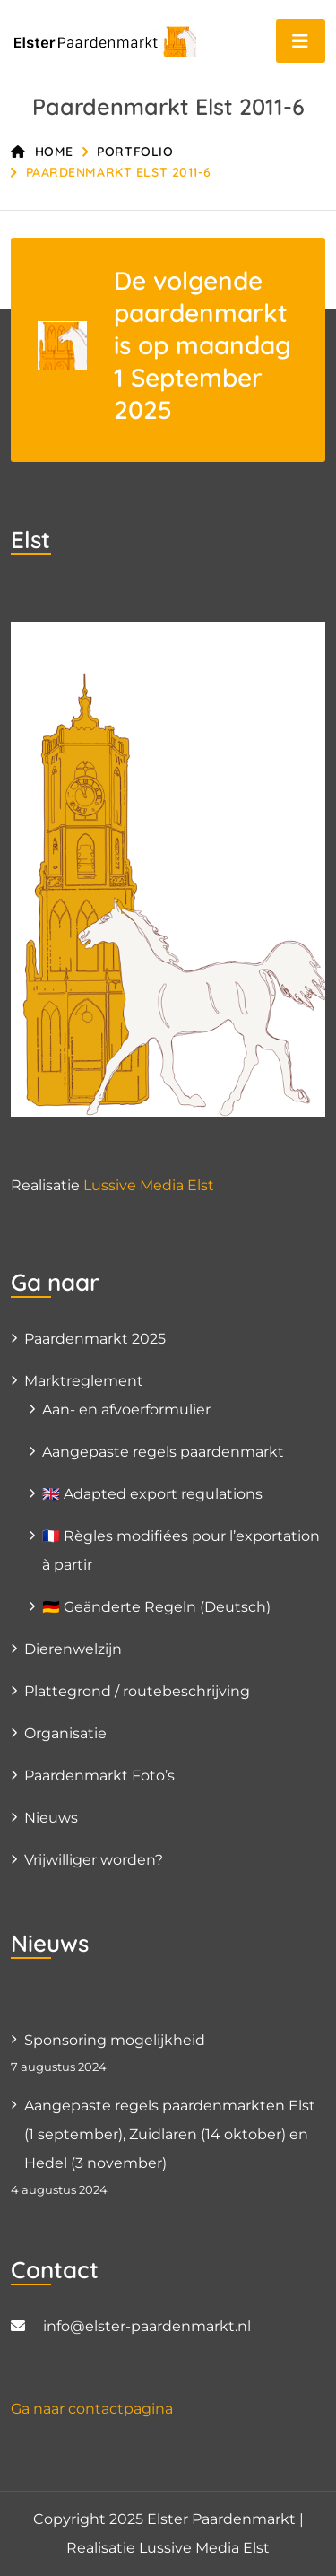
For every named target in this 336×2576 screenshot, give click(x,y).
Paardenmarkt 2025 (95, 1338)
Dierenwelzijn (73, 1649)
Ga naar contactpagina (92, 2408)
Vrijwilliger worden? (93, 1859)
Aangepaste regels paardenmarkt (163, 1451)
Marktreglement (83, 1380)
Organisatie (65, 1733)
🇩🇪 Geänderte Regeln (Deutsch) (156, 1606)
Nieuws (51, 1817)
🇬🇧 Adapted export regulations (152, 1493)
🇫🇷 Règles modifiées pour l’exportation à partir (181, 1550)
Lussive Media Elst (148, 1185)
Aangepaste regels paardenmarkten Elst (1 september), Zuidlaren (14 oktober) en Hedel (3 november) (169, 2134)
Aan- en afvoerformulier (126, 1409)
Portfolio (135, 152)
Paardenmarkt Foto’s (99, 1775)
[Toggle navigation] (300, 41)
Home (42, 152)
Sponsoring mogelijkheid (114, 2040)
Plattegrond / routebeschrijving (137, 1691)
